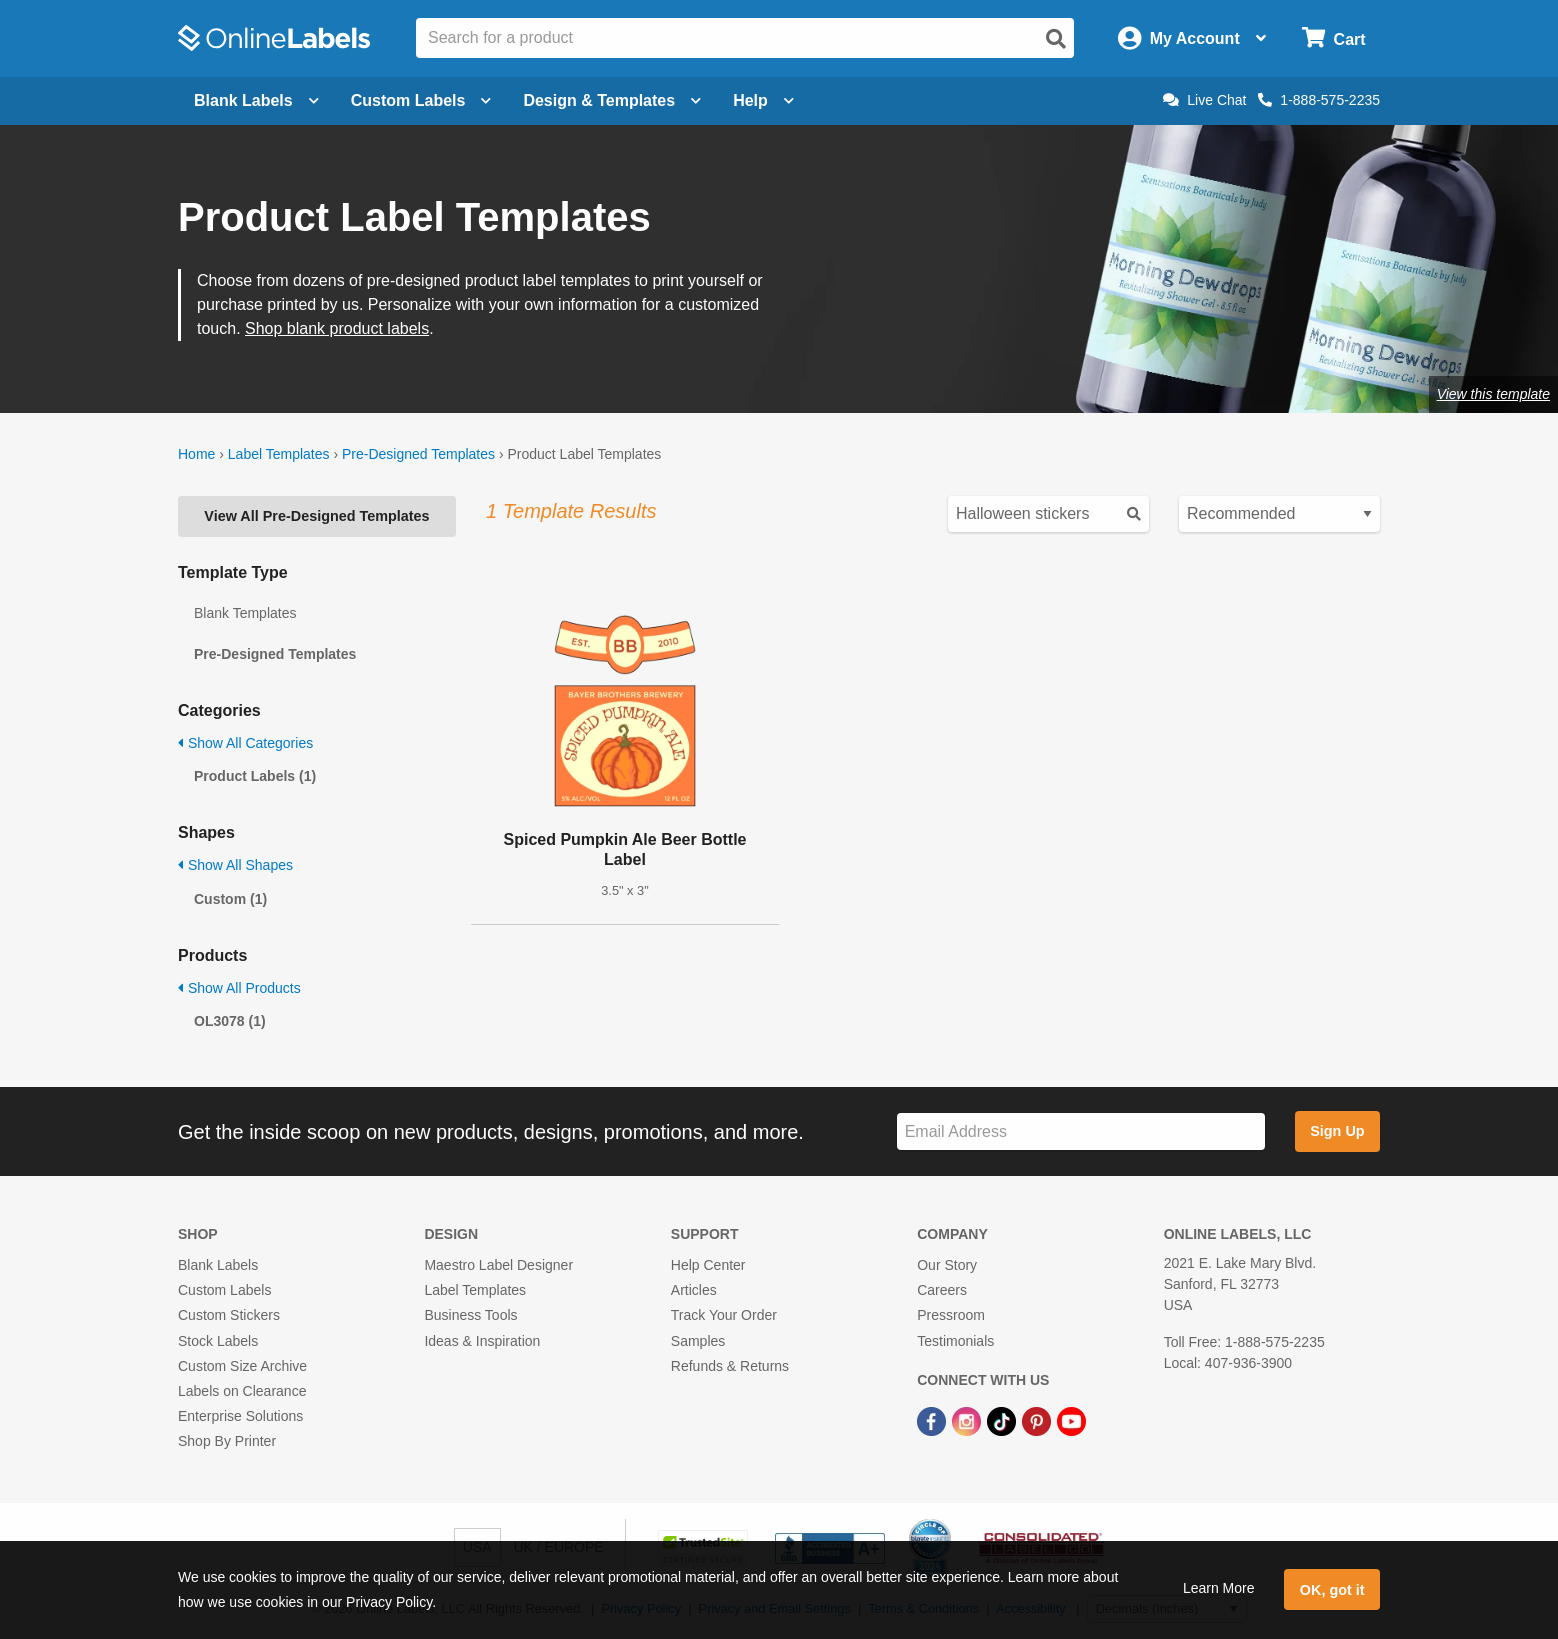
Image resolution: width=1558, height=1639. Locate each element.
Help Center (708, 1265)
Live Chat (1204, 100)
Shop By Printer (227, 1441)
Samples (698, 1341)
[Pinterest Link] (1038, 1420)
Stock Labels (218, 1341)
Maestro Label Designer (498, 1265)
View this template (1493, 394)
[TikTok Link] (1003, 1420)
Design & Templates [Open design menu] (612, 100)
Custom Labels (224, 1290)
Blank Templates (245, 613)
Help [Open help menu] (763, 100)
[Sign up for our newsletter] (1081, 1131)
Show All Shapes (235, 865)
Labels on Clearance (242, 1391)
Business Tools (470, 1315)
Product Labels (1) (255, 776)
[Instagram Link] (968, 1420)
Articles (694, 1290)
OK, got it (1332, 1590)
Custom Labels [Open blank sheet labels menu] (421, 100)
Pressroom (951, 1315)
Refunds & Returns (730, 1366)
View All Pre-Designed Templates (316, 516)
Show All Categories (245, 743)
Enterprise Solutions (240, 1416)
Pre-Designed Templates (418, 454)
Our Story (947, 1265)
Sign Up (1337, 1131)
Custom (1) (230, 899)
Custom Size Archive (242, 1366)
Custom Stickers (229, 1315)
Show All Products (239, 988)
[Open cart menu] (1333, 38)
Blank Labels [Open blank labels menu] (256, 100)
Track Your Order (724, 1315)
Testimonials (955, 1341)
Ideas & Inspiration (482, 1341)
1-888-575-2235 (1319, 100)
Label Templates (279, 454)
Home (196, 454)
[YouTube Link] (1071, 1420)
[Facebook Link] (933, 1420)
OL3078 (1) (230, 1021)
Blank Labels (218, 1265)
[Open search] (1056, 39)
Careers (942, 1290)
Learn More (1219, 1588)
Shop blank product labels (337, 328)
